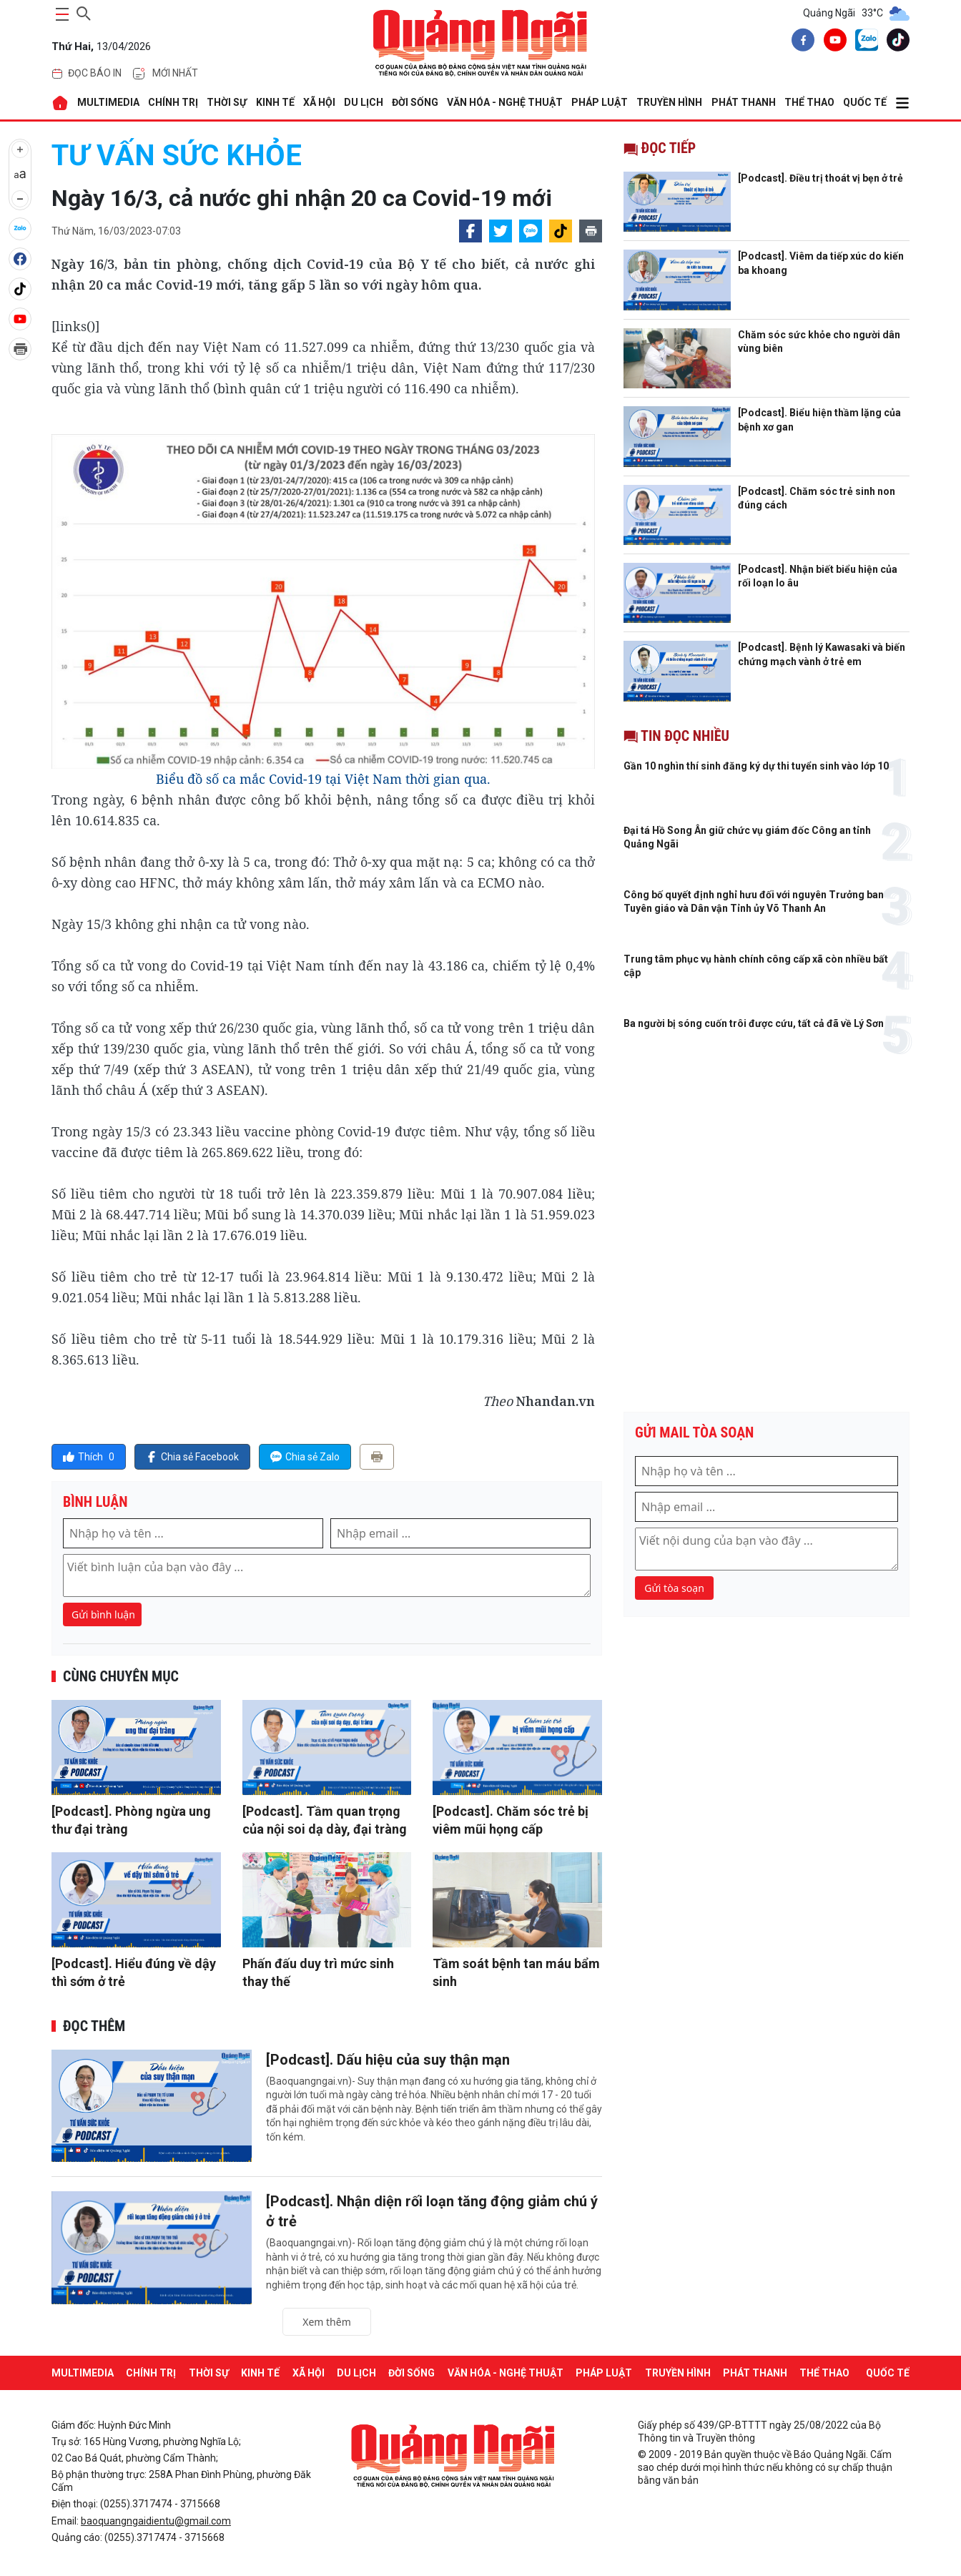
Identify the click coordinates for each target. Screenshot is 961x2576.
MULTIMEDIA (108, 102)
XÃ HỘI (319, 102)
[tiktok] (895, 42)
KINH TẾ (275, 102)
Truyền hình (669, 102)
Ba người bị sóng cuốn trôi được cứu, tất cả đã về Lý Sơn (754, 1023)
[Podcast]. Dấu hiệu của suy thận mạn (388, 2059)
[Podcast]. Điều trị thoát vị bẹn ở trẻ (820, 178)
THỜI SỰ (227, 102)
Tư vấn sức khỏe (176, 155)
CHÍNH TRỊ (173, 102)
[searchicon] (84, 11)
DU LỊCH (363, 102)
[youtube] (832, 42)
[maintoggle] (60, 14)
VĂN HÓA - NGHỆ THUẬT (505, 102)
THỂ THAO (809, 102)
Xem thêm (326, 2322)
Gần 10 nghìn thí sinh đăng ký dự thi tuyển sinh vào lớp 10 (756, 766)
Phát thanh (743, 102)
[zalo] (863, 43)
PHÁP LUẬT (599, 102)
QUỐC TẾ (865, 102)
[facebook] (800, 42)
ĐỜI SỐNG (415, 102)
